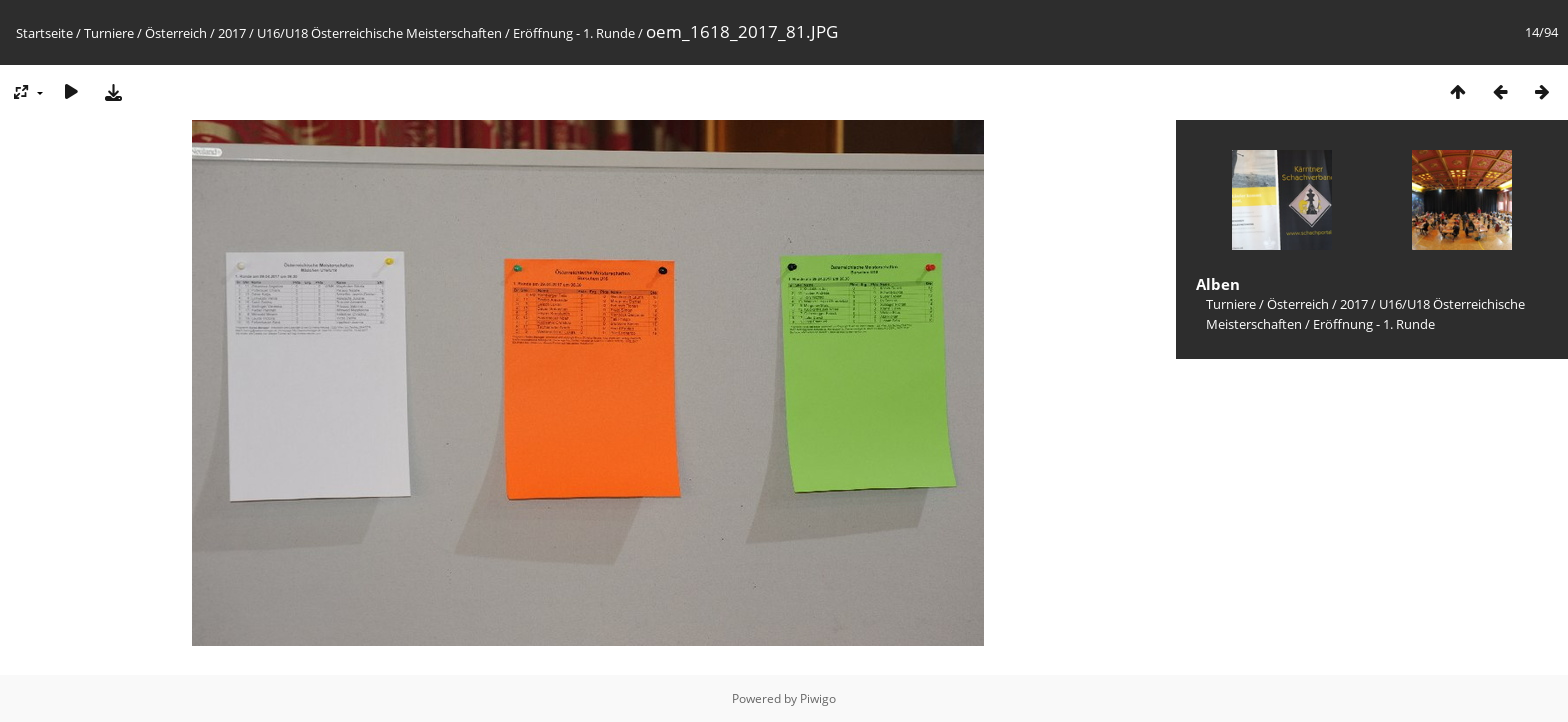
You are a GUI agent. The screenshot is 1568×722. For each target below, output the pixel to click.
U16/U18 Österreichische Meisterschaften (379, 33)
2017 (232, 33)
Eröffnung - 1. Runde (574, 33)
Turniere (109, 33)
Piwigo (818, 698)
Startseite (44, 33)
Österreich (176, 33)
